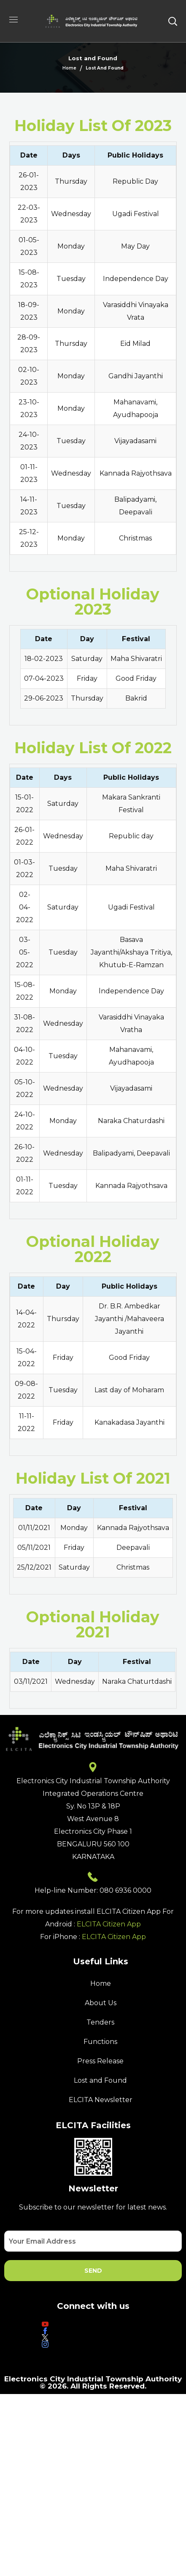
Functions (100, 2042)
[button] (172, 21)
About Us (100, 2003)
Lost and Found (100, 2080)
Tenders (100, 2022)
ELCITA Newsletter (100, 2100)
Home (69, 68)
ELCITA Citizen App (109, 1924)
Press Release (100, 2061)
